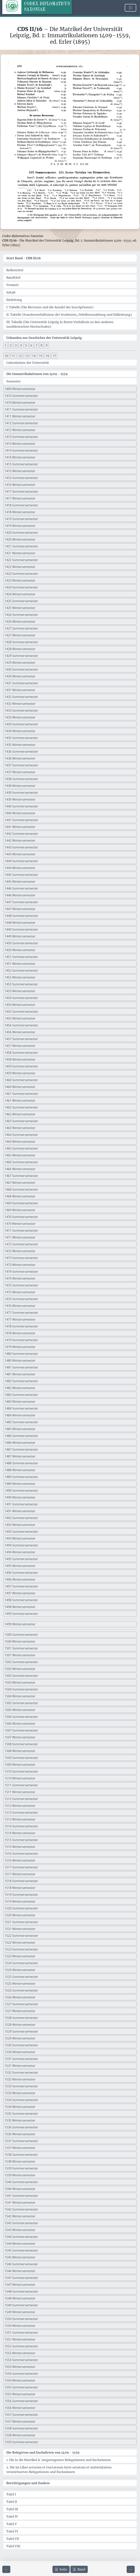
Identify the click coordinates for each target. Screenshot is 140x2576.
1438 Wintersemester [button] (20, 786)
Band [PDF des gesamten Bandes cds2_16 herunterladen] (79, 2569)
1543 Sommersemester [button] (21, 2223)
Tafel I (11, 2494)
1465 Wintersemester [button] (20, 1155)
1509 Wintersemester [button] (20, 1765)
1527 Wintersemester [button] (20, 2011)
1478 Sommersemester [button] (21, 1326)
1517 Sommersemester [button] (21, 1867)
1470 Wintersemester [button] (20, 1224)
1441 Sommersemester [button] (21, 820)
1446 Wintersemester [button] (20, 895)
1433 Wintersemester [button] (20, 717)
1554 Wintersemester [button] (20, 2380)
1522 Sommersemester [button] (21, 1936)
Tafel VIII (13, 2546)
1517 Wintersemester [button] (20, 1874)
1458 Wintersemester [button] (20, 1059)
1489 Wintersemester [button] (20, 1484)
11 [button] (13, 356)
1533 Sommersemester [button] (21, 2086)
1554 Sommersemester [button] (21, 2373)
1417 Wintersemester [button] (20, 498)
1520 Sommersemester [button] (21, 1908)
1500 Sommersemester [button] (21, 1634)
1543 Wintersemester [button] (20, 2230)
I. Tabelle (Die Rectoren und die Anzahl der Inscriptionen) (49, 307)
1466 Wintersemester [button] (20, 1169)
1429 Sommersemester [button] (21, 656)
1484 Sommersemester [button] (21, 1408)
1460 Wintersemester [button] (20, 1087)
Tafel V (11, 2524)
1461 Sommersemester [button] (21, 1094)
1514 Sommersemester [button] (21, 1826)
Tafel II (11, 2502)
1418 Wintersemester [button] (20, 512)
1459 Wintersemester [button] (20, 1073)
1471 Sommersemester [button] (21, 1230)
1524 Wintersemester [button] (20, 1970)
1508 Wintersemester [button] (20, 1751)
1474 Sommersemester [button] (21, 1271)
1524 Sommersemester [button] (21, 1963)
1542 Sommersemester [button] (21, 2209)
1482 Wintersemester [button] (20, 1388)
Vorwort (12, 285)
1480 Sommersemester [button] (21, 1354)
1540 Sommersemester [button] (21, 2182)
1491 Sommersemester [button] (21, 1504)
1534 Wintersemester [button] (20, 2107)
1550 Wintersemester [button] (20, 2326)
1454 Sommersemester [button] (21, 998)
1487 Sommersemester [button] (21, 1449)
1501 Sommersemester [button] (21, 1648)
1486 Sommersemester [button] (21, 1436)
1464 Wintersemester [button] (20, 1141)
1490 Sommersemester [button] (21, 1490)
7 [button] (36, 345)
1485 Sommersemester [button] (21, 1422)
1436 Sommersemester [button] (21, 751)
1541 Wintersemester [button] (20, 2202)
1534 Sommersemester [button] (21, 2100)
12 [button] (20, 356)
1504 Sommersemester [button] (21, 1689)
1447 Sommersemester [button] (21, 902)
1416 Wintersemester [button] (20, 485)
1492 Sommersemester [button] (21, 1518)
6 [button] (31, 345)
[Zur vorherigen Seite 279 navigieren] (6, 2569)
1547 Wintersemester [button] (20, 2285)
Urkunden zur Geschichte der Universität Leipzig (44, 338)
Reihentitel (14, 270)
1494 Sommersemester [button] (21, 1545)
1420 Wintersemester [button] (20, 539)
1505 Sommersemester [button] (21, 1703)
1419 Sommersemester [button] (21, 519)
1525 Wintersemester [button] (20, 1983)
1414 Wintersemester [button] (20, 457)
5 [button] (26, 345)
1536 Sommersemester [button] (21, 2127)
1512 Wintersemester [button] (20, 1806)
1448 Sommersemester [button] (21, 916)
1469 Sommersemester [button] (21, 1203)
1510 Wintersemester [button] (20, 1778)
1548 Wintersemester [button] (20, 2298)
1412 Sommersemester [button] (21, 423)
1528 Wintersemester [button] (20, 2025)
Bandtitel (13, 277)
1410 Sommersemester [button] (21, 396)
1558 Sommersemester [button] (21, 2428)
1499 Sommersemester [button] (21, 1614)
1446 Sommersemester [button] (21, 888)
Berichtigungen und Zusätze (28, 2483)
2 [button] (10, 345)
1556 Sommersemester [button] (21, 2401)
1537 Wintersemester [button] (20, 2148)
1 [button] (5, 345)
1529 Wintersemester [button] (20, 2038)
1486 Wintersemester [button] (20, 1443)
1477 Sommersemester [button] (21, 1313)
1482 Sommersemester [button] (21, 1381)
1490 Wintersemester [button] (20, 1497)
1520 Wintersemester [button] (20, 1915)
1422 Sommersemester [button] (21, 560)
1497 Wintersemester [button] (20, 1593)
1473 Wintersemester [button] (20, 1265)
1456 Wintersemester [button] (20, 1032)
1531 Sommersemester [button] (21, 2059)
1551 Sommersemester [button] (21, 2332)
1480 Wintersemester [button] (20, 1360)
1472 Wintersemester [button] (20, 1251)
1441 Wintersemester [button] (20, 827)
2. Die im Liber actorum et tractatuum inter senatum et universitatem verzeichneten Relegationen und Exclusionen (59, 2469)
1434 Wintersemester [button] (20, 731)
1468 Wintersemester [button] (20, 1196)
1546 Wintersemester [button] (20, 2271)
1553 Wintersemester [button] (20, 2367)
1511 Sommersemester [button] (21, 1785)
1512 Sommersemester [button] (21, 1799)
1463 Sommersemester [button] (21, 1121)
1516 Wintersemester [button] (20, 1860)
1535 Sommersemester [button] (21, 2113)
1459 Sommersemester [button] (21, 1066)
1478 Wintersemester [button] (20, 1333)
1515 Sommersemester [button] (21, 1840)
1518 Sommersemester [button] (21, 1881)
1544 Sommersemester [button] (21, 2237)
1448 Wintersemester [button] (20, 923)
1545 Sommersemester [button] (21, 2250)
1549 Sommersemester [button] (21, 2305)
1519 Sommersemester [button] (21, 1895)
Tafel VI (12, 2531)
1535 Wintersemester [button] (20, 2120)
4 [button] (21, 345)
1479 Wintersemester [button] (20, 1347)
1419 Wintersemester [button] (20, 526)
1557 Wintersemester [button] (20, 2421)
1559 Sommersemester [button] (21, 2442)
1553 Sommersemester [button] (21, 2360)
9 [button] (46, 345)
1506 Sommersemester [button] (21, 1717)
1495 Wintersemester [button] (20, 1566)
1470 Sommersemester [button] (21, 1217)
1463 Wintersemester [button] (20, 1128)
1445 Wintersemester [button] (20, 881)
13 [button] (27, 356)
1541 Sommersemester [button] (21, 2196)
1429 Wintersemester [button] (20, 662)
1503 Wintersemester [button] (20, 1682)
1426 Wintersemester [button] (20, 621)
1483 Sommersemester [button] (21, 1395)
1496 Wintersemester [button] (20, 1579)
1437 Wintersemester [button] (20, 772)
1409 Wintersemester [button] (20, 389)
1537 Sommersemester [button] (21, 2141)
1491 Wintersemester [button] (20, 1511)
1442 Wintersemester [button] (20, 840)
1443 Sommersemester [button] (21, 847)
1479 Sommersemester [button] (21, 1340)
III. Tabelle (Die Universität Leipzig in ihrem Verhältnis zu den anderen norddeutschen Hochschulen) (59, 324)
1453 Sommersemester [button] (21, 984)
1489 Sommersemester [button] (21, 1477)
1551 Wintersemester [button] (20, 2339)
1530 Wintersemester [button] (20, 2052)
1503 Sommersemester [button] (21, 1676)
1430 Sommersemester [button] (21, 669)
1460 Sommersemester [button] (21, 1080)
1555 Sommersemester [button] (21, 2387)
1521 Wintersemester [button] (20, 1929)
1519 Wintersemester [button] (20, 1901)
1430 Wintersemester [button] (20, 676)
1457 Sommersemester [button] (21, 1039)
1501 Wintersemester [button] (20, 1655)
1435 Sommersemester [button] (21, 738)
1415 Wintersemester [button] (20, 471)
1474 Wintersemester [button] (20, 1278)
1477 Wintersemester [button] (20, 1319)
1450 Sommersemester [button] (21, 943)
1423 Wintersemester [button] (20, 580)
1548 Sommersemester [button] (21, 2291)
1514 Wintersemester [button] (20, 1833)
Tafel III (12, 2509)
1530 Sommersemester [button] (21, 2045)
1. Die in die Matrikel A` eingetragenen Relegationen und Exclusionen (58, 2460)
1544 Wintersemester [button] (20, 2243)
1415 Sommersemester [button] (21, 464)
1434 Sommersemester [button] (21, 724)
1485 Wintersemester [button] (20, 1429)
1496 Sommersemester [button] (21, 1573)
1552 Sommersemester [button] (21, 2346)
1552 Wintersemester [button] (20, 2353)
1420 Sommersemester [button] (21, 532)
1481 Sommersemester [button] (21, 1367)
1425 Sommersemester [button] (21, 601)
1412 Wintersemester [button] (20, 430)
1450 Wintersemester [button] (20, 950)
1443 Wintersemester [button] (20, 854)
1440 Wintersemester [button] (20, 813)
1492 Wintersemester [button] (20, 1525)
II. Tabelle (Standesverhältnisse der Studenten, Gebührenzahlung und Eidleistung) (69, 314)
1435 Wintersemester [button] (20, 745)
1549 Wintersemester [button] (20, 2312)
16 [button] (47, 356)
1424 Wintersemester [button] (20, 594)
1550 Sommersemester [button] (21, 2319)
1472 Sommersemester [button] (21, 1244)
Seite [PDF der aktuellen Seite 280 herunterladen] (61, 2569)
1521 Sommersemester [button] (21, 1922)
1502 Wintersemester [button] (20, 1669)
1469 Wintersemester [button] (20, 1210)
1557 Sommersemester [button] (21, 2415)
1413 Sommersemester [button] (21, 437)
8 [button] (41, 345)
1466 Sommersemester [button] (21, 1162)
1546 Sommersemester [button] (21, 2264)
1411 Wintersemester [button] (20, 416)
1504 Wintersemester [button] (20, 1696)
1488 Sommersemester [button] (21, 1463)
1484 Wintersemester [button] (20, 1415)
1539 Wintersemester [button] (20, 2175)
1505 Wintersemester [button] (20, 1710)
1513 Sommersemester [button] (21, 1812)
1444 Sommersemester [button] (21, 861)
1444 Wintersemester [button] (20, 868)
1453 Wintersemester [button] (20, 991)
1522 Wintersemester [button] (20, 1942)
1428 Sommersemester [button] (21, 642)
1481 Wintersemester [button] (20, 1374)
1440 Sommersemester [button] (21, 806)
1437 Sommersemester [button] (21, 765)
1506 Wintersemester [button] (20, 1723)
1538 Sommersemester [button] (21, 2155)
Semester (13, 381)
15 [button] (40, 356)
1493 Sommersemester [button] (21, 1531)
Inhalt (11, 292)
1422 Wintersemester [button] (20, 567)
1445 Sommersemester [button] (21, 875)
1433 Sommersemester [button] (21, 710)
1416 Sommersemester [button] (21, 478)
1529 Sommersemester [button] (21, 2031)
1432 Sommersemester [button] (21, 697)
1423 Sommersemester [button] (21, 574)
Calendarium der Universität (27, 363)
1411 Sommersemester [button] (21, 409)
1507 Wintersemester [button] (20, 1737)
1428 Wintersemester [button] (20, 649)
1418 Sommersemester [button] (21, 505)
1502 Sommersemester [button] (21, 1662)
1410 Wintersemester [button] (20, 402)
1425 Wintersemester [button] (20, 608)
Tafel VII (12, 2539)
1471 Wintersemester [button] (20, 1237)
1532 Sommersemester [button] (21, 2072)
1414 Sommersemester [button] (21, 450)
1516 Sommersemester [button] (21, 1853)
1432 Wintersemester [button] (20, 704)
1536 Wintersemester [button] (20, 2134)
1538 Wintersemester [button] (20, 2161)
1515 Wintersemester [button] (20, 1847)
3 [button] (16, 345)
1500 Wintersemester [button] (20, 1641)
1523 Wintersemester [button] (20, 1956)
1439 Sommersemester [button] (21, 792)
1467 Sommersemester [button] (21, 1176)
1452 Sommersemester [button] (21, 970)
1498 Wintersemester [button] (20, 1607)
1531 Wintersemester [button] (20, 2066)
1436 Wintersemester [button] (20, 758)
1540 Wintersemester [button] (20, 2189)
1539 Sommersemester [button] (21, 2168)
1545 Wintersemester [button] (20, 2257)
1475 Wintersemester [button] (20, 1292)
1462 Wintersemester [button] (20, 1114)
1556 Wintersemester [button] (20, 2408)
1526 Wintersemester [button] (20, 1997)
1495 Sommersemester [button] (21, 1559)
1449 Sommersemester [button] (21, 929)
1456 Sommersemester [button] (21, 1025)
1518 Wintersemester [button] (20, 1888)
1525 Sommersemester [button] (21, 1977)
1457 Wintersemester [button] (20, 1046)
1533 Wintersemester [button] (20, 2093)
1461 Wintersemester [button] (20, 1100)
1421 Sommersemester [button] (21, 546)
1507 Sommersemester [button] (21, 1730)
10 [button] (6, 356)
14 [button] (33, 356)
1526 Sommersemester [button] (21, 1990)
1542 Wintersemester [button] (20, 2216)
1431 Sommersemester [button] (21, 683)
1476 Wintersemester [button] (20, 1306)
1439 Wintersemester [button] (20, 799)
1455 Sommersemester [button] (21, 1011)
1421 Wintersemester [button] (20, 553)
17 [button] (54, 356)
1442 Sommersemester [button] (21, 834)
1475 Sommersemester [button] (21, 1285)
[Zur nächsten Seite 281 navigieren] (131, 2569)
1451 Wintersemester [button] (20, 964)
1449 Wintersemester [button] (20, 936)
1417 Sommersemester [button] (21, 491)
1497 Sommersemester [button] (21, 1586)
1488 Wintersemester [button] (20, 1470)
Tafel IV (12, 2516)
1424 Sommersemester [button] (21, 587)
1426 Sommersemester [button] (21, 615)
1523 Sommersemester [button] (21, 1949)
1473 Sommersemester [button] (21, 1258)
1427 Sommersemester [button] (21, 628)
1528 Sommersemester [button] (21, 2018)
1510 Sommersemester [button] (21, 1771)
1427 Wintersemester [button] (20, 635)
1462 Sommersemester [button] (21, 1107)
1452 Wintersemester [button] (20, 977)
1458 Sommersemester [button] (21, 1053)
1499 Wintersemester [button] (20, 1624)
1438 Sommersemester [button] (21, 779)
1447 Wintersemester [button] (20, 909)
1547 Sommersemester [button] (21, 2278)
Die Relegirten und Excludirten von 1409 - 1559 (43, 2452)
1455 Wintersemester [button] (20, 1018)
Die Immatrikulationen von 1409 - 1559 (37, 374)
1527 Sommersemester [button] (21, 2004)
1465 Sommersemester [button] (21, 1148)
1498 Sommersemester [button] (21, 1600)
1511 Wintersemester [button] (20, 1792)
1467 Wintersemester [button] (20, 1183)
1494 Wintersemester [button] (20, 1552)
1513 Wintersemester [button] (20, 1819)
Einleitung (14, 300)
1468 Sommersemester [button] (21, 1189)
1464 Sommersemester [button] (21, 1135)
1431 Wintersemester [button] (20, 690)
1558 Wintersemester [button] (20, 2435)
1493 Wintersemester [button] (20, 1538)
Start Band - (23, 258)
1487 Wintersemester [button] (20, 1456)
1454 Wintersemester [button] (20, 1005)
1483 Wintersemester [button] (20, 1401)
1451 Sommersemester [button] (21, 957)
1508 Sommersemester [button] (21, 1744)
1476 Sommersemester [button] (21, 1299)
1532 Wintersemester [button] (20, 2079)
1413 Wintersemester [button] (20, 444)
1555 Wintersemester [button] (20, 2394)
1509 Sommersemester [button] (21, 1758)
